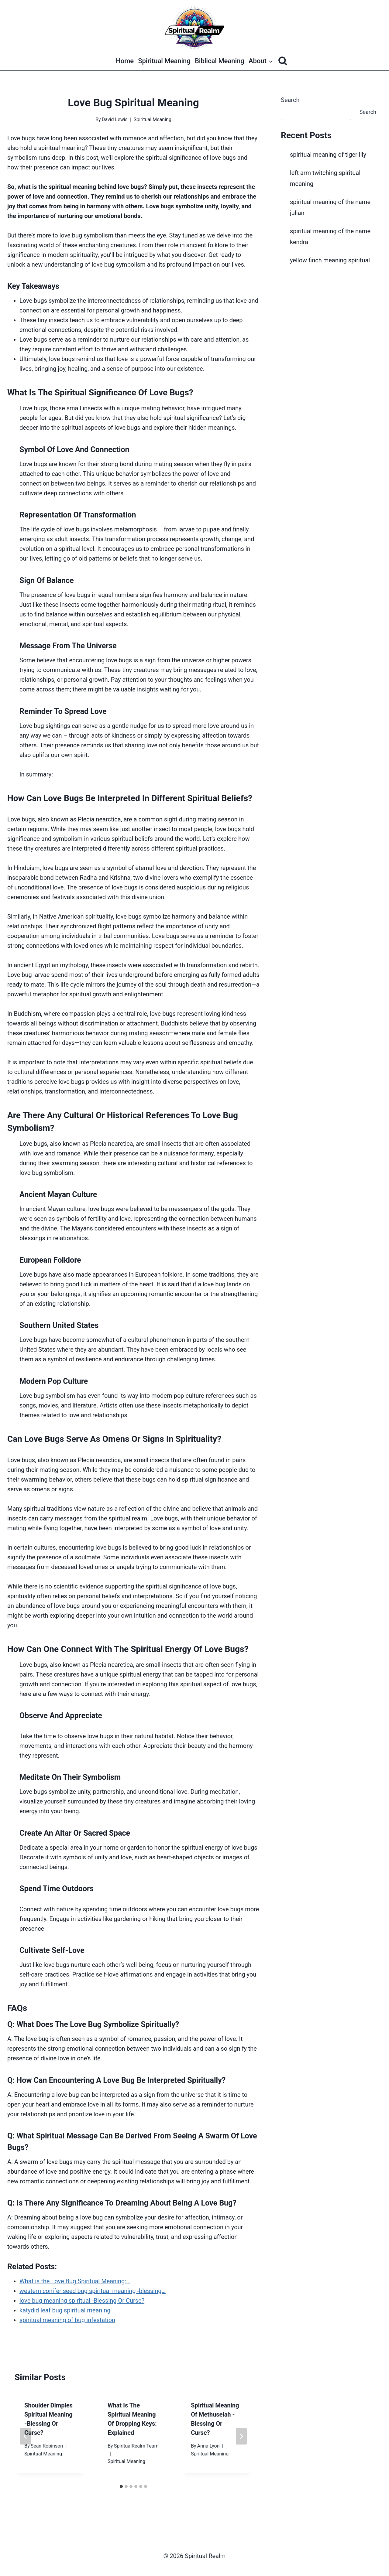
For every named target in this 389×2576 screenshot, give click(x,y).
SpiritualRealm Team (136, 2446)
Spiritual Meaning (164, 61)
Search (290, 100)
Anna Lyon (208, 2446)
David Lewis (115, 119)
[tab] (121, 2486)
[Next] (241, 2436)
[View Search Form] (282, 60)
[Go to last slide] (25, 2436)
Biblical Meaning (219, 61)
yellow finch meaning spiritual (330, 260)
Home (125, 61)
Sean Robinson (47, 2446)
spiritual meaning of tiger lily (328, 154)
